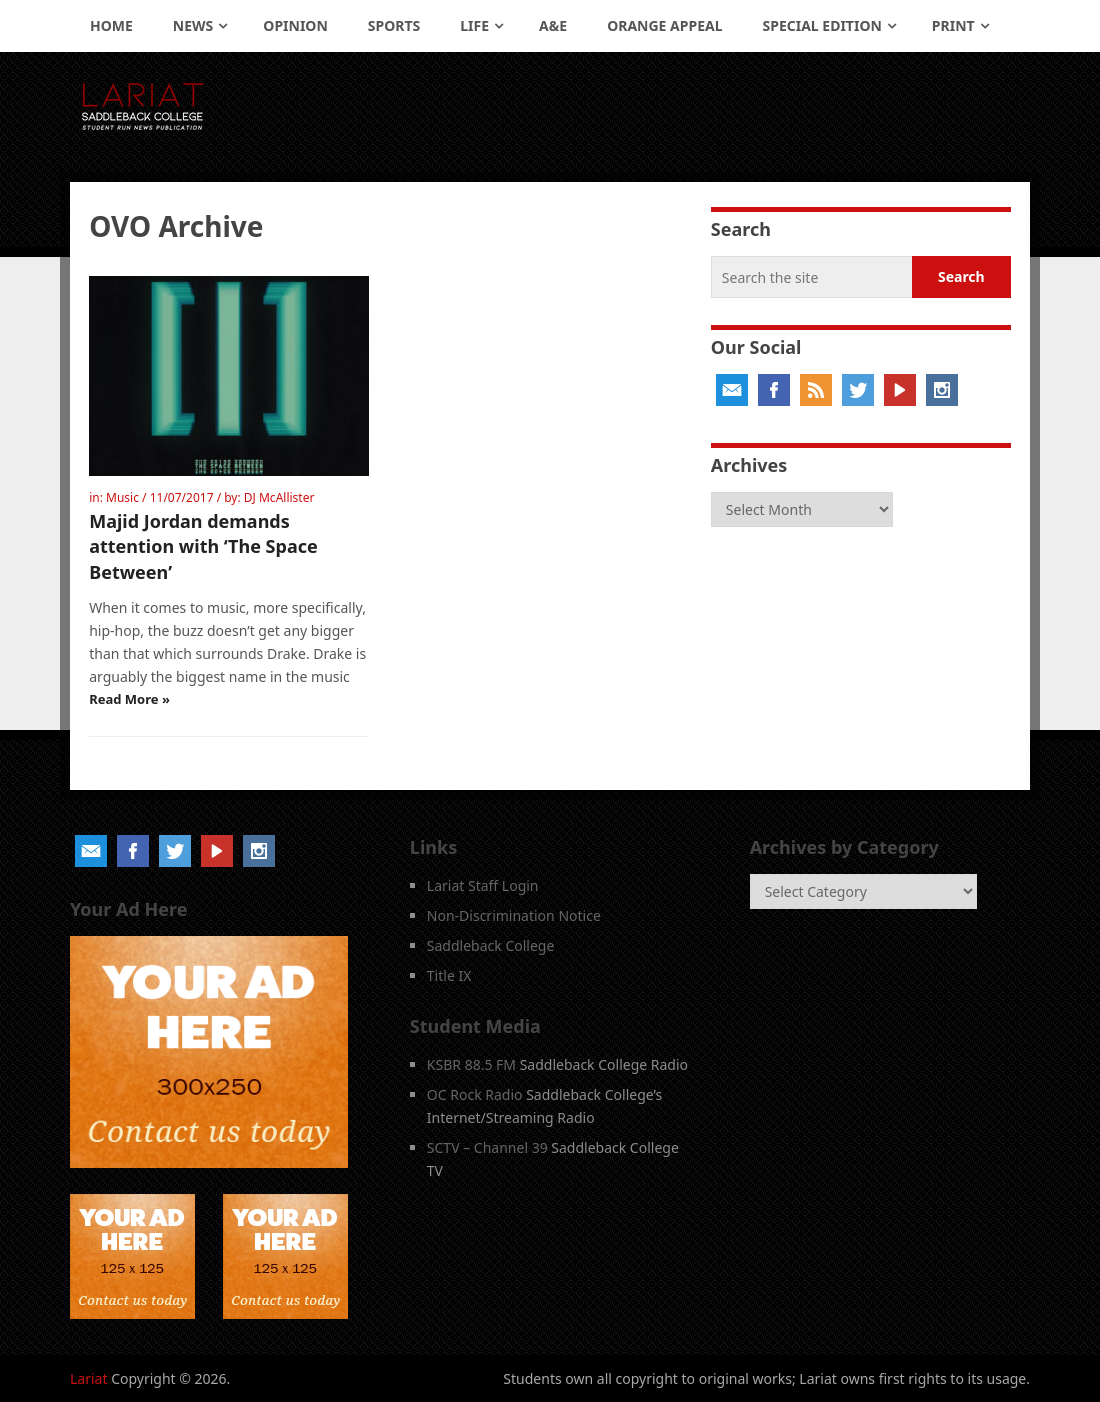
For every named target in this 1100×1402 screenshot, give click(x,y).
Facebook (774, 390)
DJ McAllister (279, 497)
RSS (816, 390)
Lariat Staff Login (483, 885)
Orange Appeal (664, 25)
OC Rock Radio (475, 1094)
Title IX (449, 975)
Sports (394, 25)
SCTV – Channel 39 (487, 1147)
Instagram (942, 390)
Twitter (858, 390)
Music (122, 497)
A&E (553, 25)
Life (474, 25)
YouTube (900, 390)
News (193, 25)
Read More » (129, 699)
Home (111, 25)
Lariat (89, 1378)
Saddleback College (491, 945)
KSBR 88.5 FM (471, 1064)
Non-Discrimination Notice (514, 915)
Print (953, 25)
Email (732, 390)
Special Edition (822, 25)
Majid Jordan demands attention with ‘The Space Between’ (203, 546)
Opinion (295, 25)
